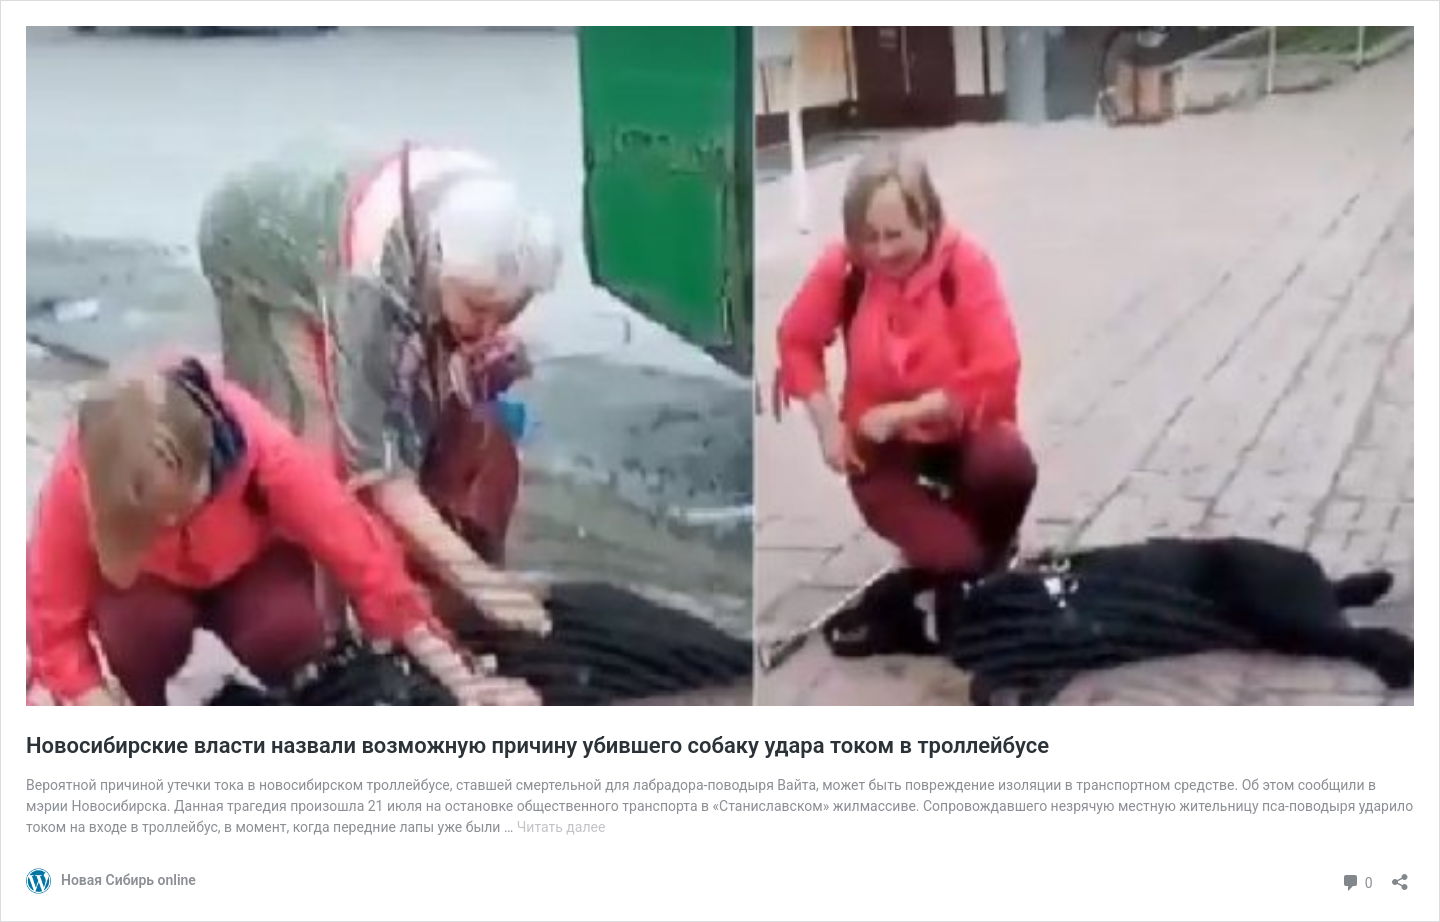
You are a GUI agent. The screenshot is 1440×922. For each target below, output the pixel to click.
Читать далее (561, 827)
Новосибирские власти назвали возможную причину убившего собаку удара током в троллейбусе (537, 745)
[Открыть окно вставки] (1400, 875)
